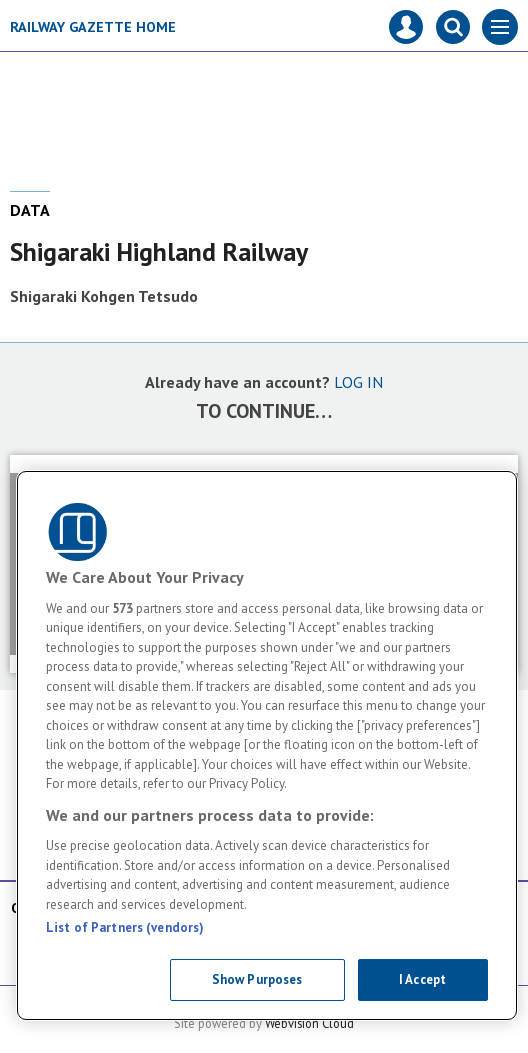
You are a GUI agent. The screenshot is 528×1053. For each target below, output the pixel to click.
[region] (267, 745)
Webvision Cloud (309, 1023)
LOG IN (358, 382)
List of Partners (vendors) (125, 927)
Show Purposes (257, 979)
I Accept (422, 979)
